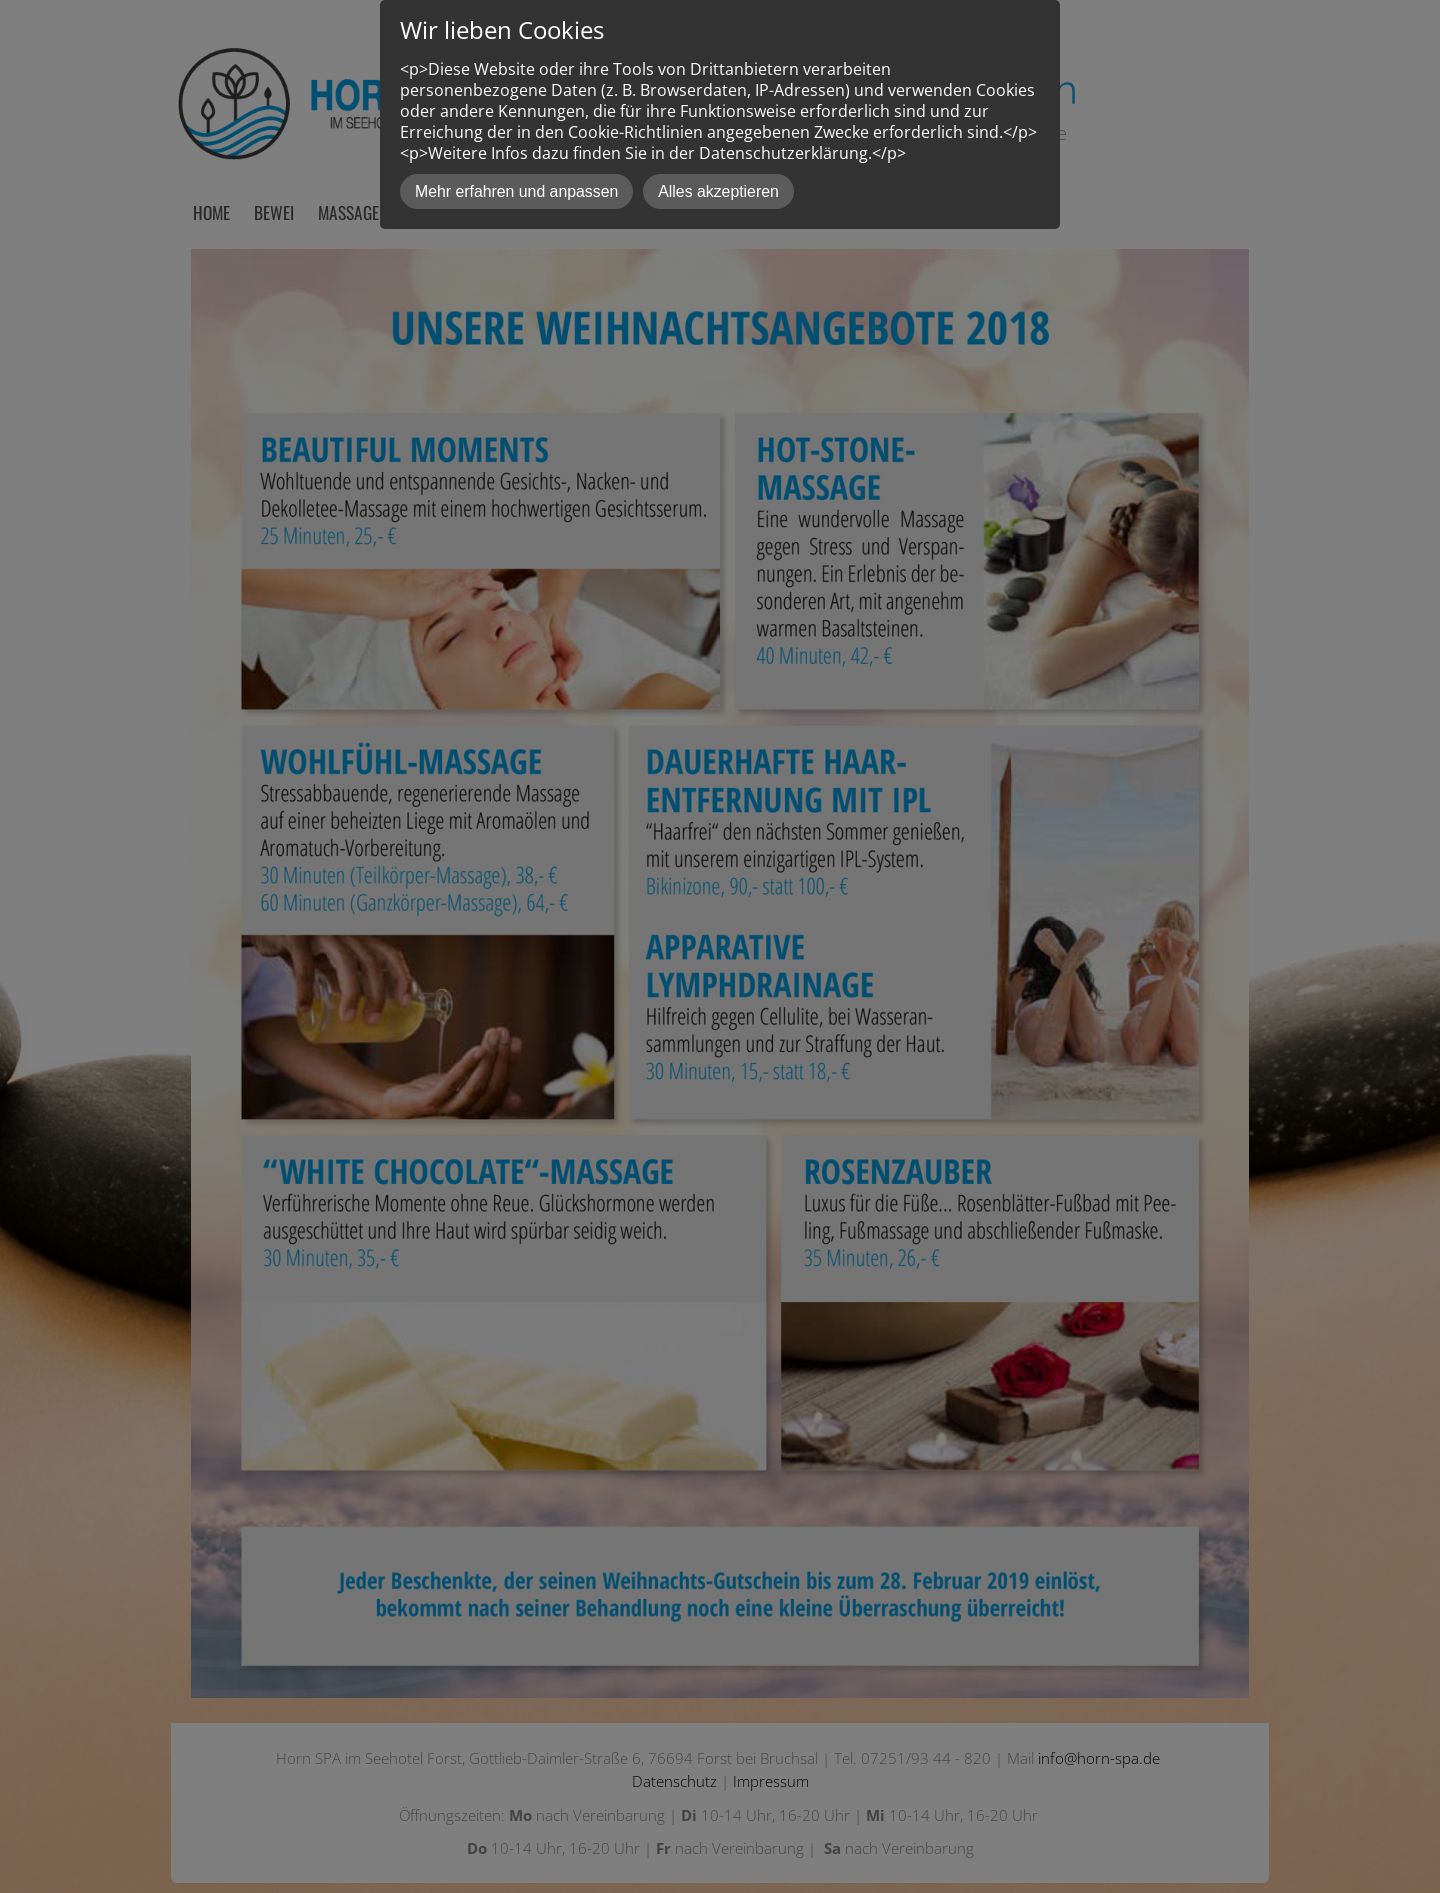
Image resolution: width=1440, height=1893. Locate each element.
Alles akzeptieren (718, 191)
